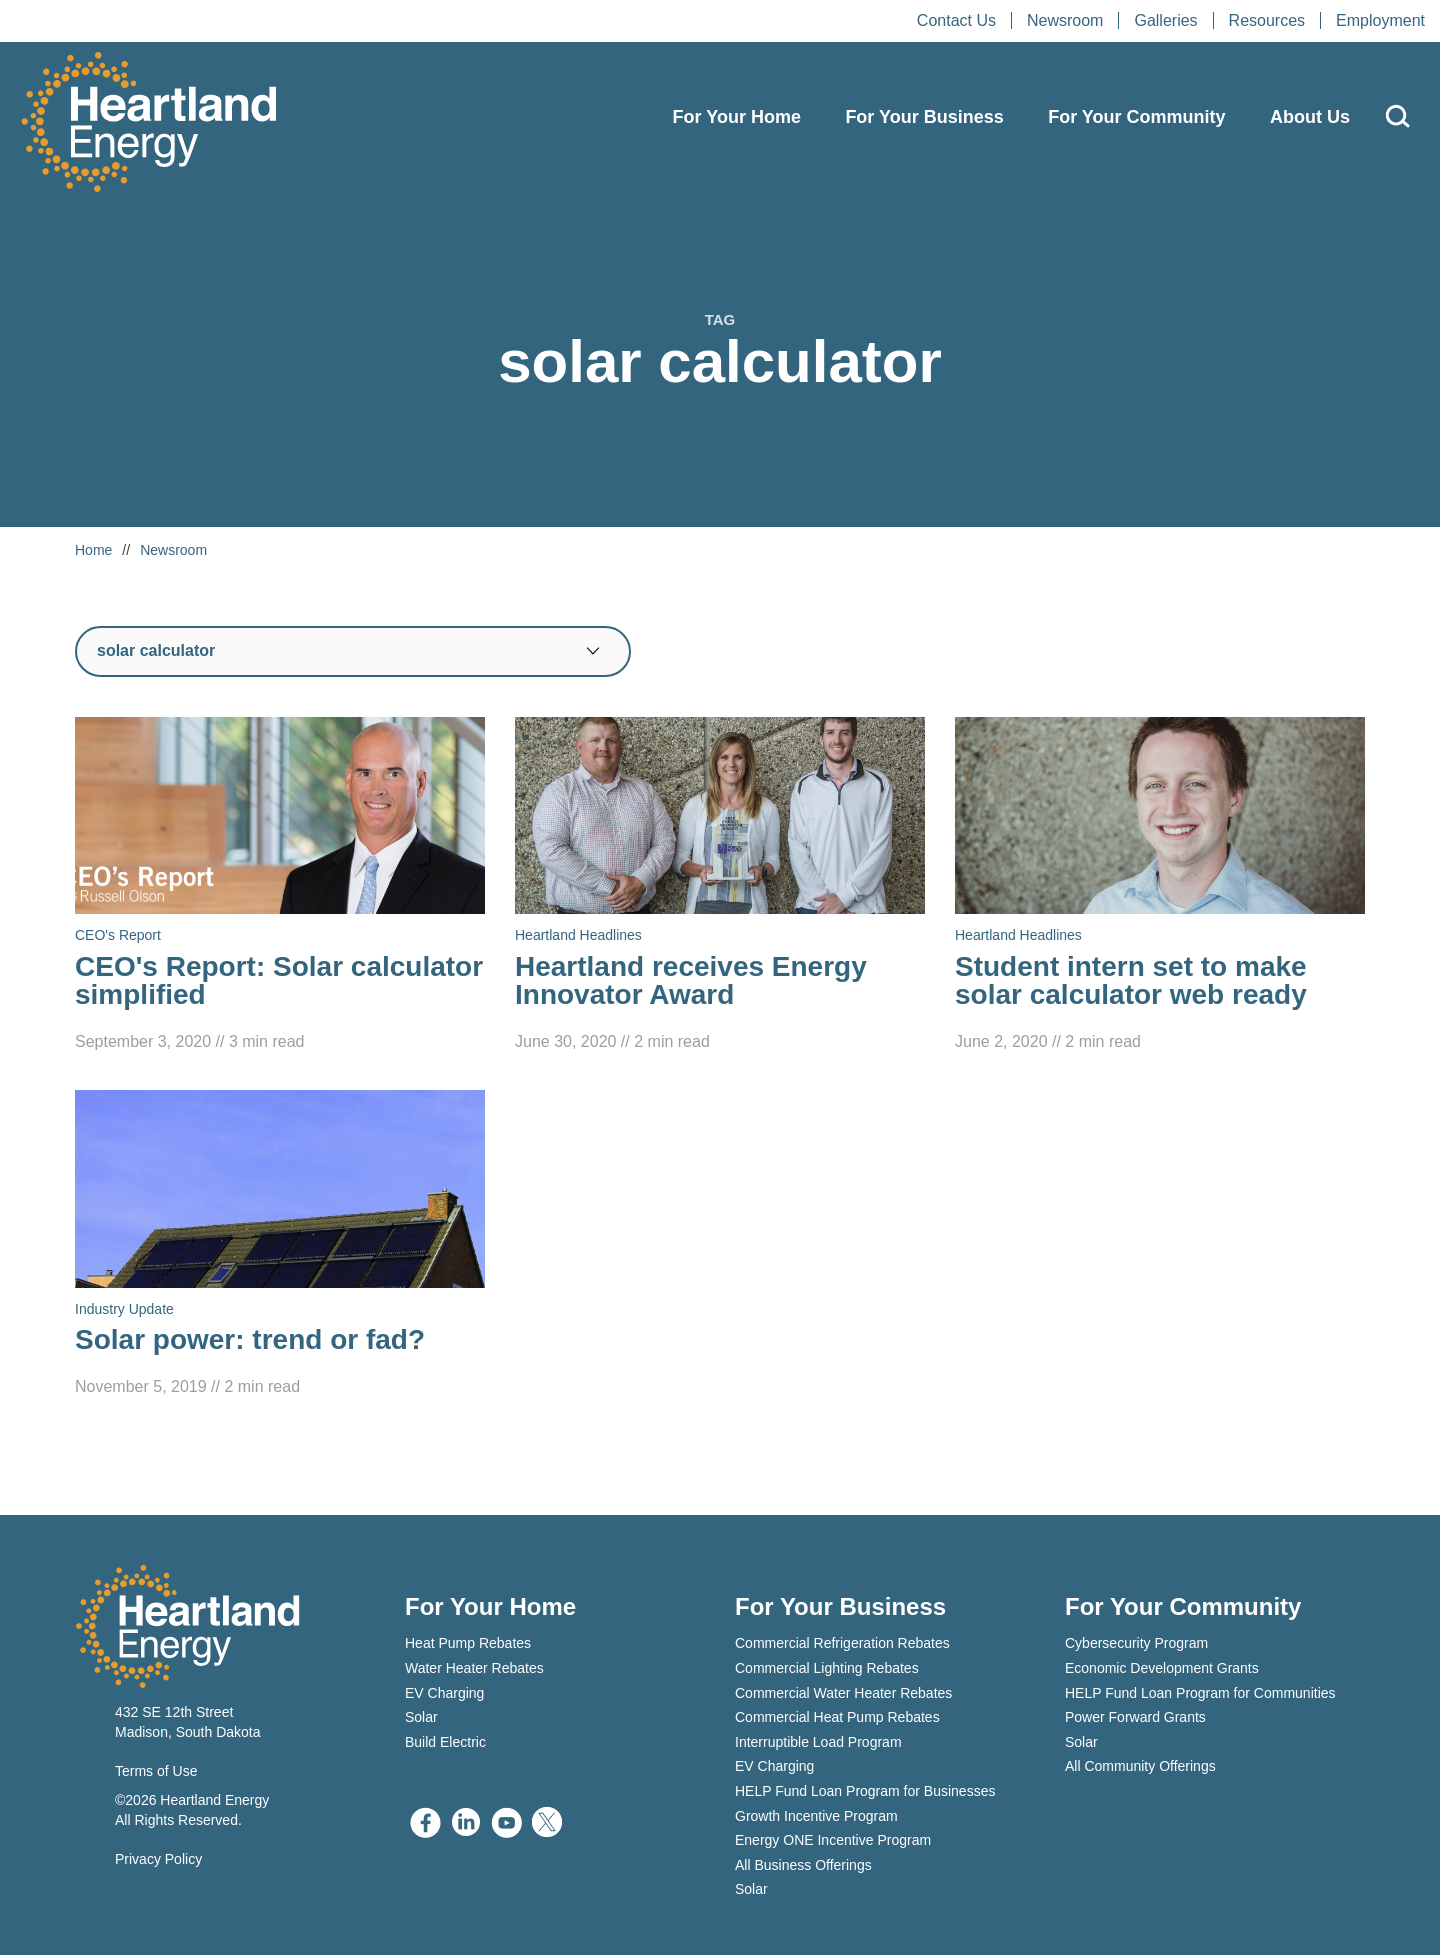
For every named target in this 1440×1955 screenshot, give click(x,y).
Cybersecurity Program (1136, 1643)
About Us (1310, 117)
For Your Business (924, 117)
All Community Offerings (1140, 1766)
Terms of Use (156, 1771)
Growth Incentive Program (816, 1816)
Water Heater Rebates (474, 1668)
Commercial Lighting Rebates (827, 1668)
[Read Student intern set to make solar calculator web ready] (1160, 886)
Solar (421, 1717)
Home (93, 550)
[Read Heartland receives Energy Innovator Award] (720, 886)
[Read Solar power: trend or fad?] (280, 1245)
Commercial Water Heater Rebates (843, 1693)
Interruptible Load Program (818, 1742)
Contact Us (956, 20)
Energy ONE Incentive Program (833, 1840)
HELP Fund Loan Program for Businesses (865, 1791)
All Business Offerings (803, 1865)
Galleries (1165, 20)
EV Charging (444, 1693)
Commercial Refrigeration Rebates (842, 1643)
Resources (1267, 20)
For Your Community (1136, 117)
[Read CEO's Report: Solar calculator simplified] (280, 886)
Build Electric (445, 1742)
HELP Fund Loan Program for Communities (1200, 1693)
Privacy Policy (158, 1859)
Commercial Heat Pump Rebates (837, 1717)
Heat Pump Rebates (468, 1643)
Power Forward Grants (1135, 1717)
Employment (1380, 20)
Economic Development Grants (1162, 1668)
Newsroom (1065, 20)
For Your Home (737, 117)
